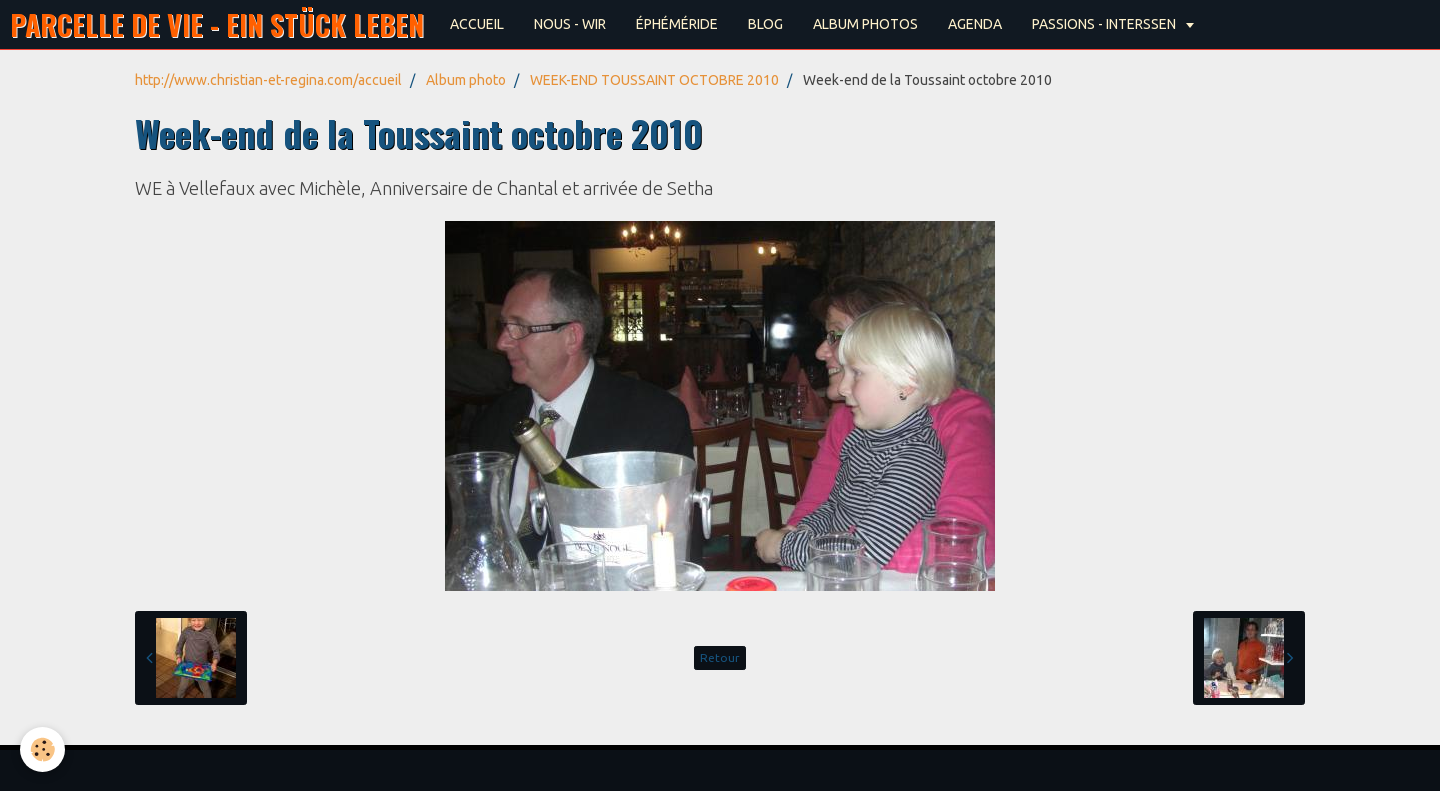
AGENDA (975, 24)
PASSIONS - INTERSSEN (1105, 24)
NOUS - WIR (570, 24)
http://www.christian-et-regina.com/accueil (268, 80)
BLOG (765, 24)
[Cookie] (42, 749)
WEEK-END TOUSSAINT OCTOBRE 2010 (654, 80)
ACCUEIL (477, 24)
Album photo (466, 80)
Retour (720, 657)
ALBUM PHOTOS (865, 24)
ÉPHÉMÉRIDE (677, 24)
